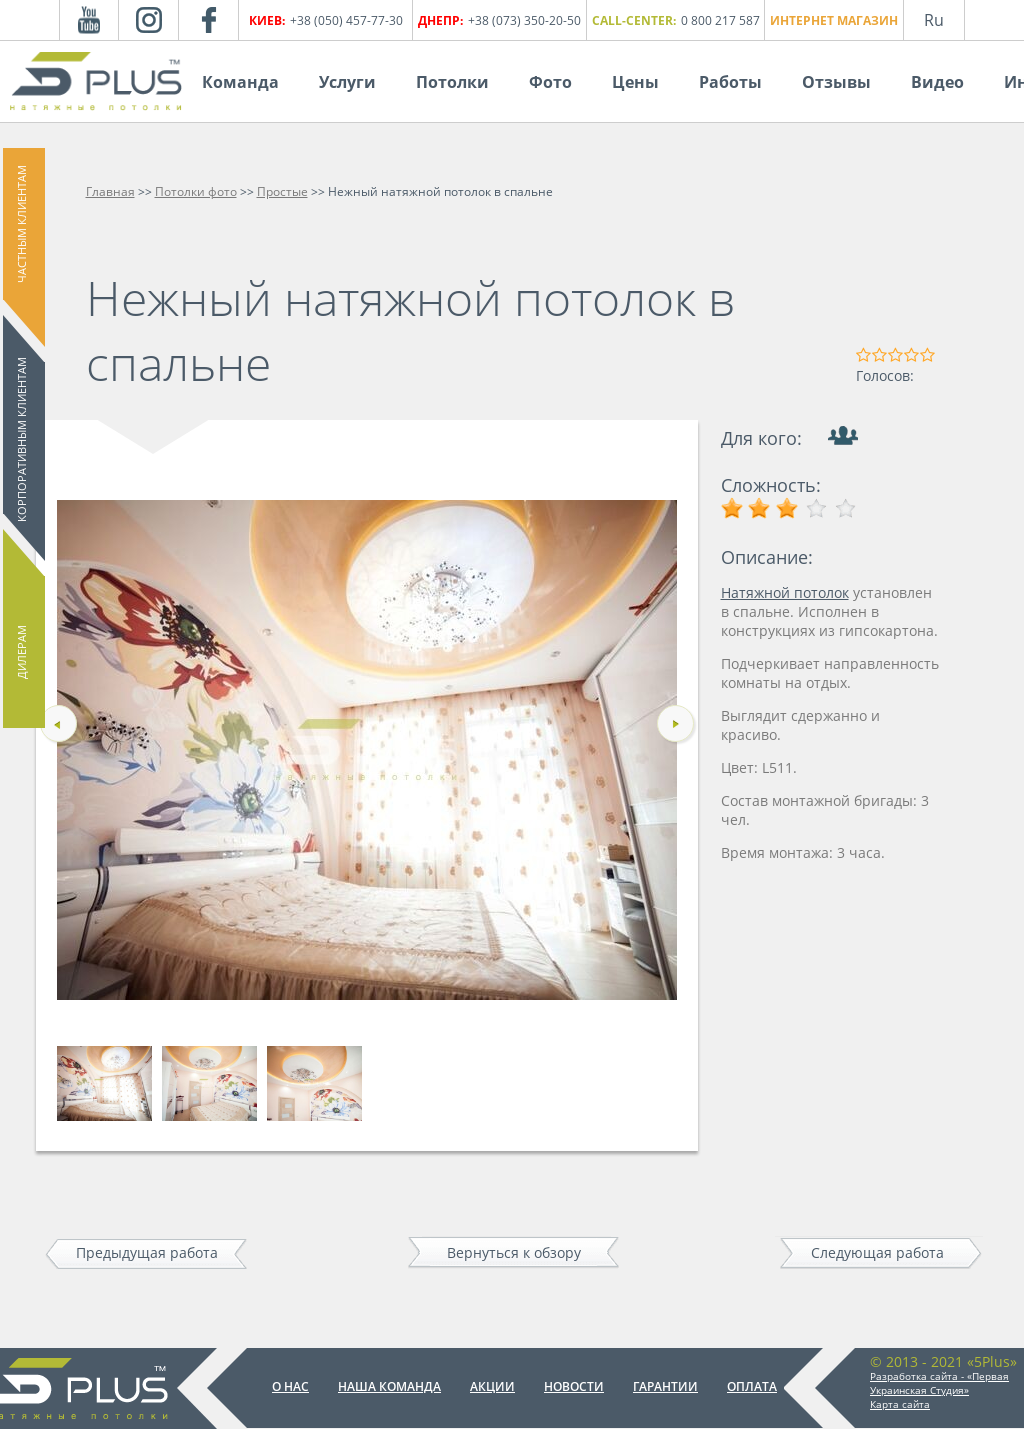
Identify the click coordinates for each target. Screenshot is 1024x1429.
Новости (574, 1386)
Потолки (452, 82)
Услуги (347, 82)
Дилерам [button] (21, 652)
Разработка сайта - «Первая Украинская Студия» (939, 1383)
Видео (937, 82)
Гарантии (665, 1386)
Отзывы (836, 82)
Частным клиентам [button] (21, 224)
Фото (550, 82)
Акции (492, 1386)
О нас (290, 1386)
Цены (635, 82)
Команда (240, 82)
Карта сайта (900, 1404)
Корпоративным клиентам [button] (21, 439)
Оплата (752, 1386)
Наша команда (389, 1386)
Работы (730, 82)
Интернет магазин (834, 20)
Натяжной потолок (785, 592)
